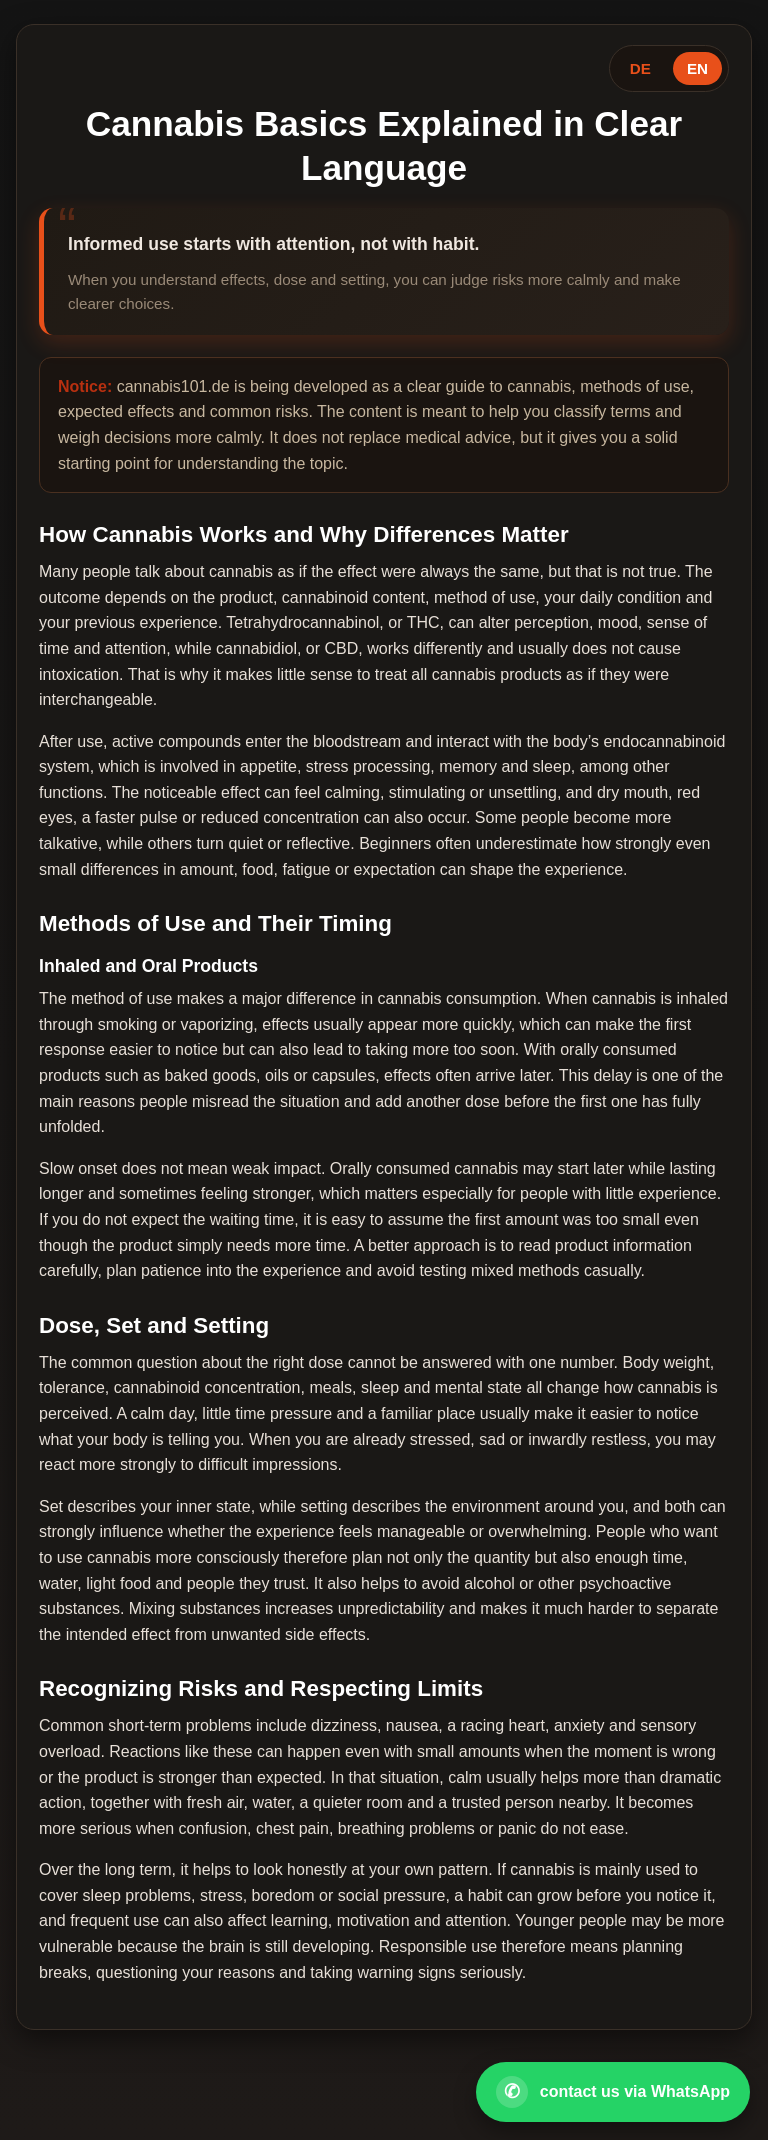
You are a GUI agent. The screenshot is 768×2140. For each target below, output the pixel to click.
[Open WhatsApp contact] (613, 2092)
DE (640, 68)
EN (697, 68)
